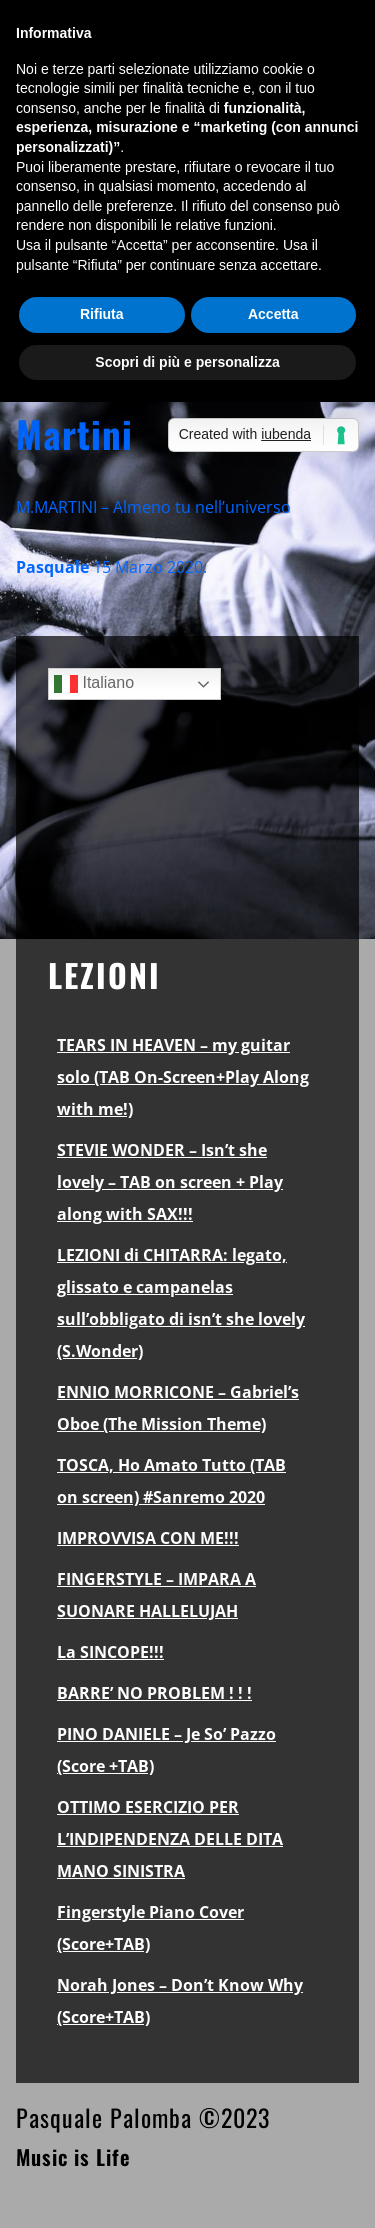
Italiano (94, 684)
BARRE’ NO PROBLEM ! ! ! (154, 1693)
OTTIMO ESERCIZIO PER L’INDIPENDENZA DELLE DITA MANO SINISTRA (170, 1839)
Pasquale (52, 567)
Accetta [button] (273, 314)
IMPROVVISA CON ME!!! (148, 1538)
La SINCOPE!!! (110, 1652)
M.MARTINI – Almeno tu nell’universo (153, 507)
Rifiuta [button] (102, 314)
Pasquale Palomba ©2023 (143, 2117)
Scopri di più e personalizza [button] (187, 362)
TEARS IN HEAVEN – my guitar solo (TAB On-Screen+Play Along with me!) (183, 1077)
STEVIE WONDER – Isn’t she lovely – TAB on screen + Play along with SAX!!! (170, 1182)
